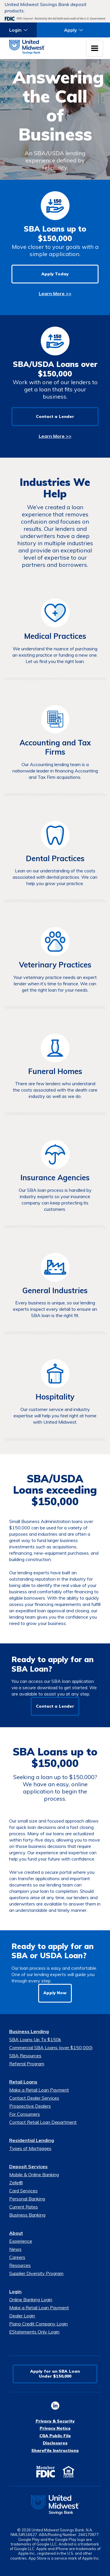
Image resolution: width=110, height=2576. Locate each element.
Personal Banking (27, 2199)
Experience (20, 2241)
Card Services (23, 2191)
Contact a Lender (55, 416)
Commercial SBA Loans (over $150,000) (51, 2047)
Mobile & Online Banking (34, 2174)
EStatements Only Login (34, 2332)
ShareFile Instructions (55, 2450)
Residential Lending (31, 2140)
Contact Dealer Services (34, 2098)
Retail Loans (23, 2082)
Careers (17, 2257)
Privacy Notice (55, 2428)
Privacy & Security (55, 2421)
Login (15, 2291)
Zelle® (16, 2182)
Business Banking (27, 2215)
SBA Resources (25, 2055)
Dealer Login (22, 2316)
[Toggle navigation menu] (94, 48)
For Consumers (24, 2114)
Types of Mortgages (30, 2148)
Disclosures (55, 2443)
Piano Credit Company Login (38, 2324)
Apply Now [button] (55, 1992)
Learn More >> (55, 293)
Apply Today (55, 273)
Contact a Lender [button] (55, 1706)
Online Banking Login (30, 2299)
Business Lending (29, 2031)
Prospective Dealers (30, 2106)
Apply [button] (70, 30)
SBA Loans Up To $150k (35, 2039)
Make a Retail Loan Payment (39, 2090)
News (15, 2249)
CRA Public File (55, 2435)
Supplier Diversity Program (36, 2273)
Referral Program (26, 2064)
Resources (20, 2265)
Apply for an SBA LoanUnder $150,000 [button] (55, 2374)
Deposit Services (28, 2166)
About (16, 2233)
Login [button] (15, 30)
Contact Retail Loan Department (43, 2122)
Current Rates (23, 2207)
